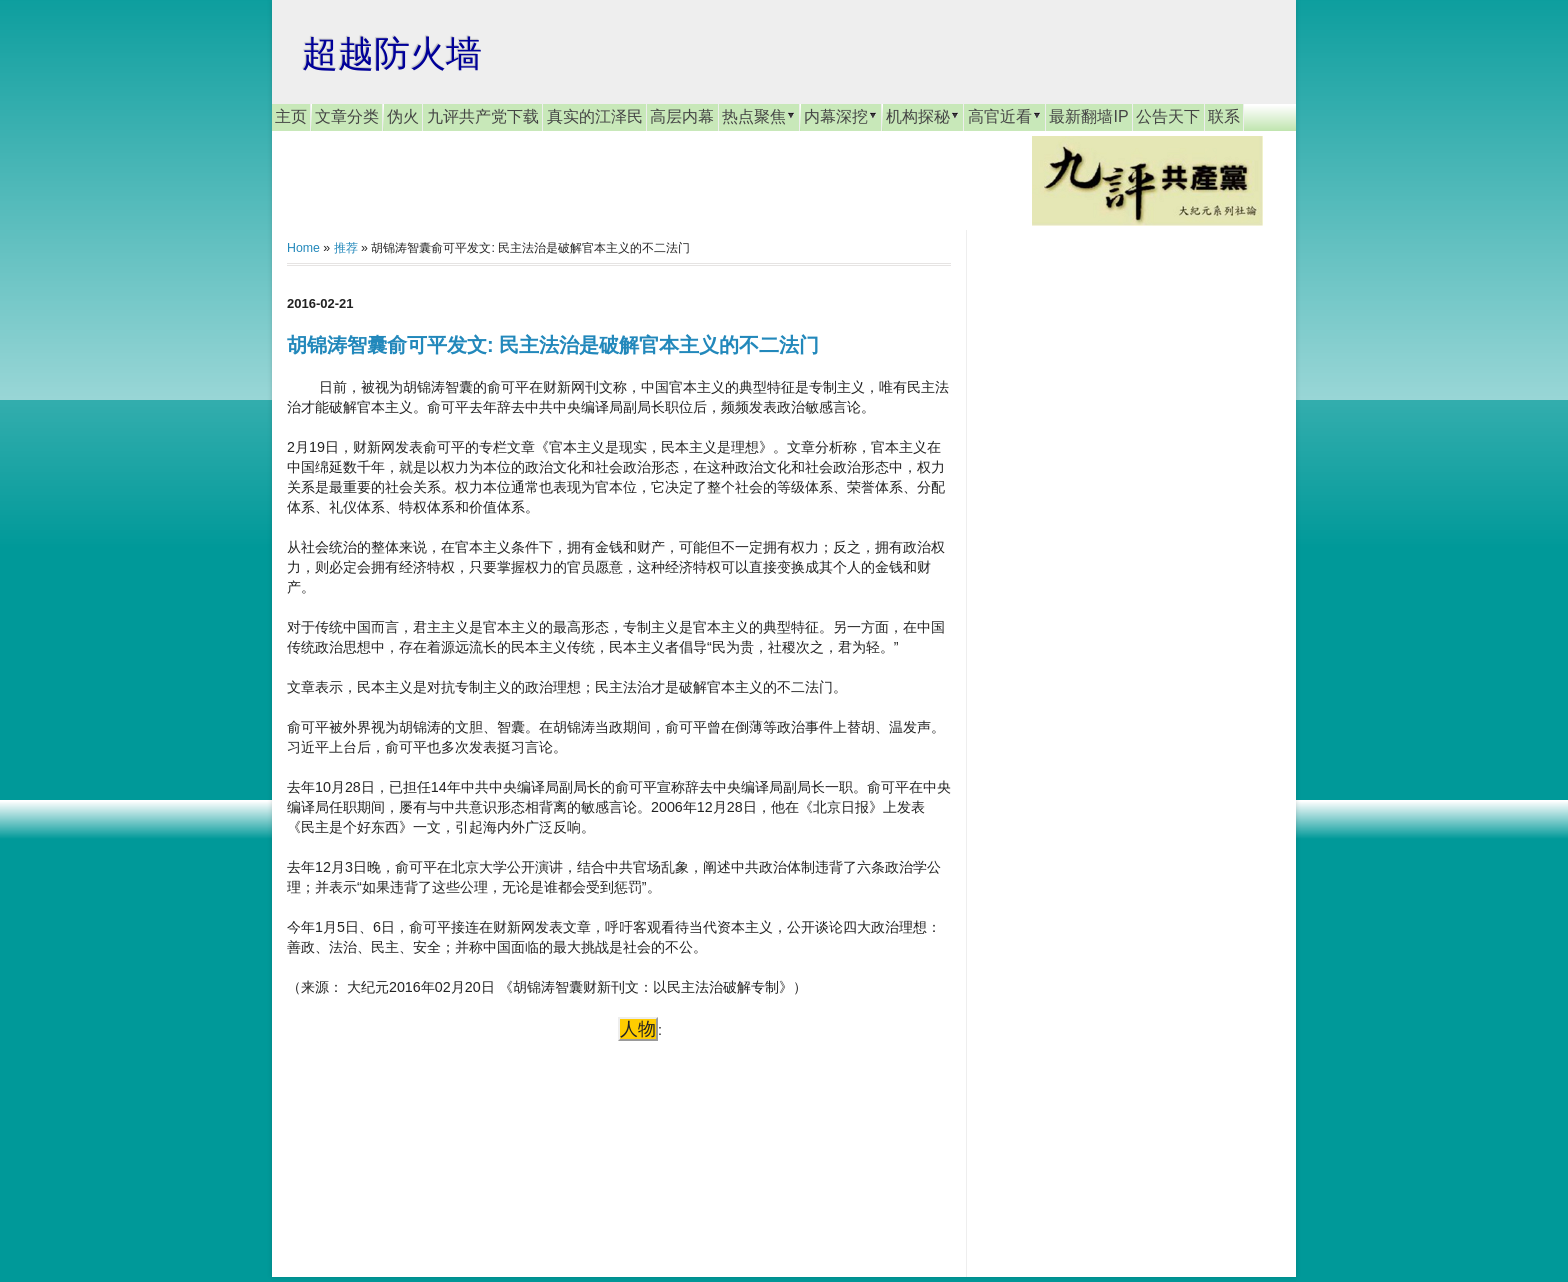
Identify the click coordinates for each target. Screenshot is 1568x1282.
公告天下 (1168, 116)
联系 (1224, 116)
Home (303, 248)
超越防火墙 (392, 53)
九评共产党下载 (483, 116)
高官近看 (1005, 116)
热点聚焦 (759, 116)
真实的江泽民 (595, 116)
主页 (291, 116)
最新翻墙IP (1088, 116)
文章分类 (347, 116)
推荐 (346, 248)
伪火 (403, 116)
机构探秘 (923, 116)
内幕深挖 (841, 116)
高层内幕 (682, 116)
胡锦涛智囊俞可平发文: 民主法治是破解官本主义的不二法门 (553, 345)
